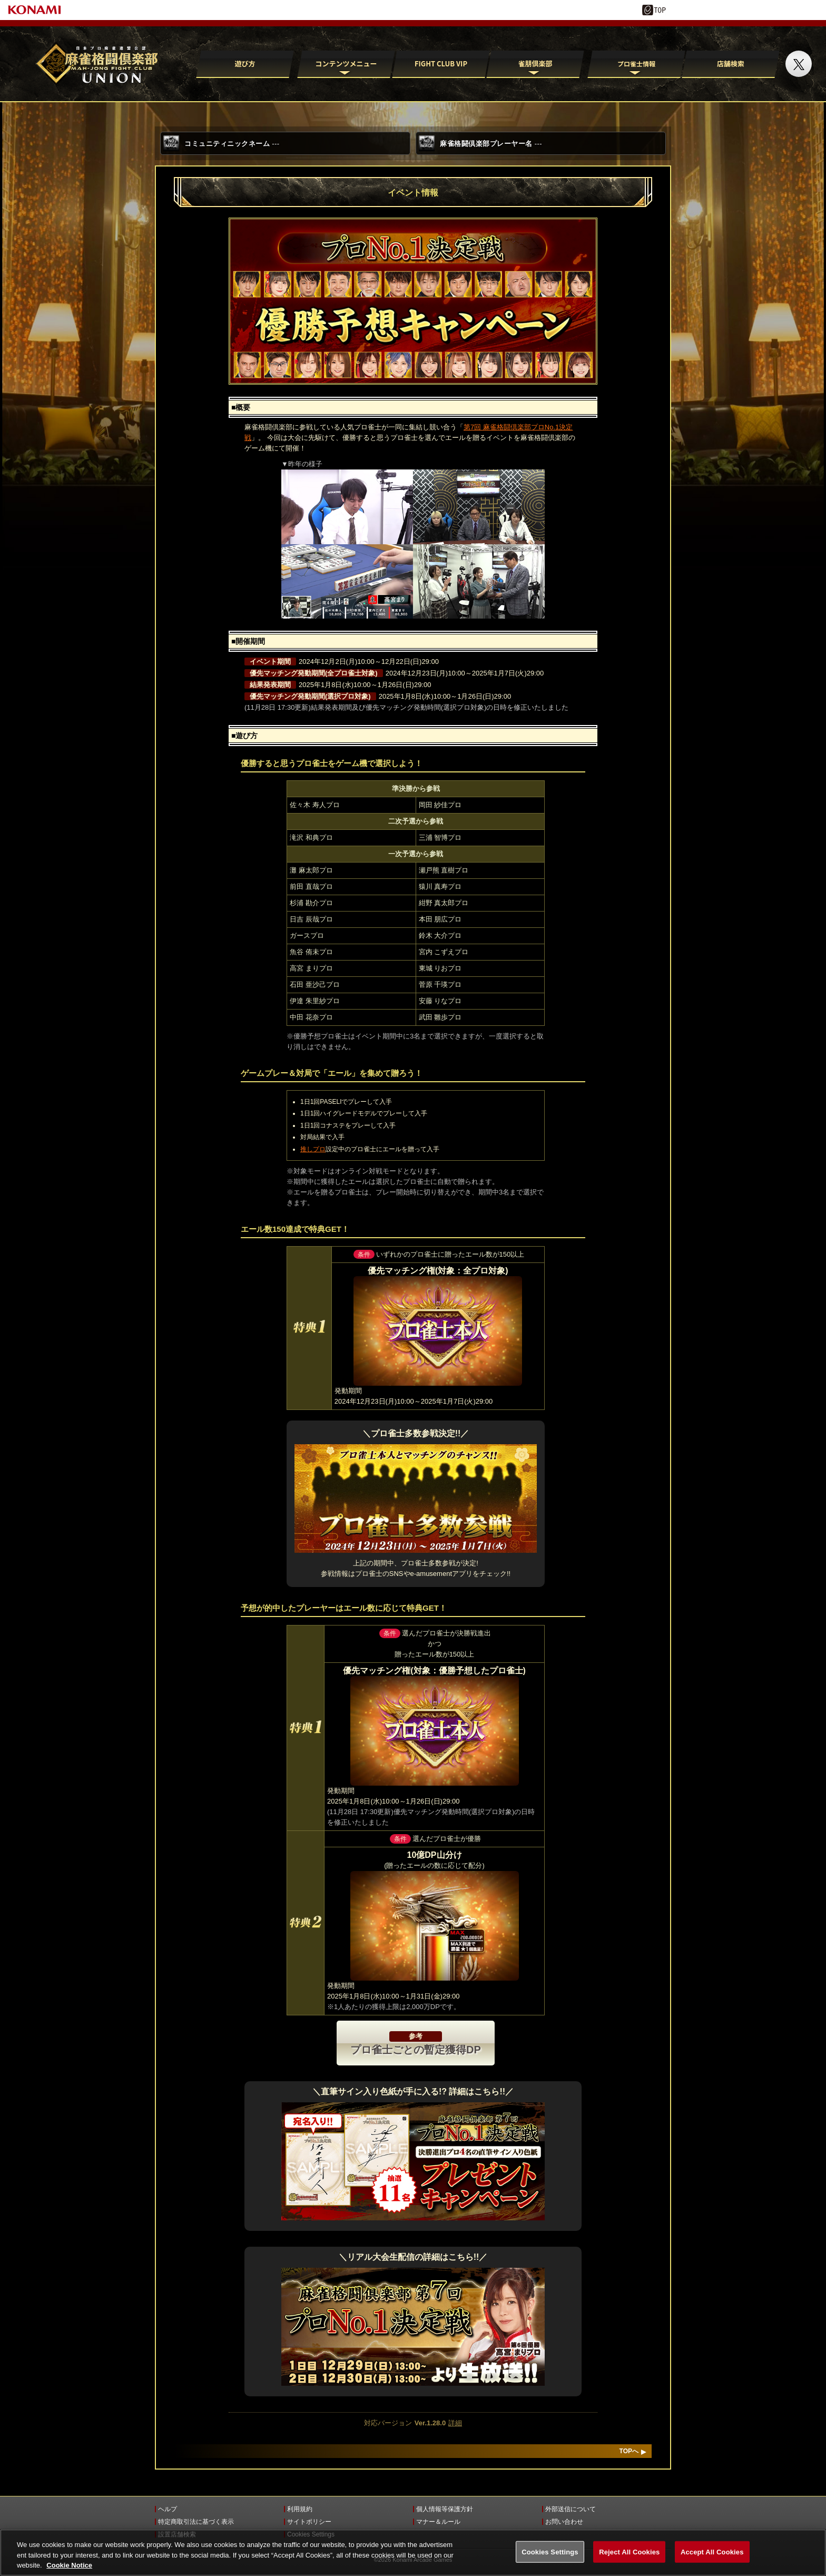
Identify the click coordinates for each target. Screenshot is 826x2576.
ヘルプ (167, 2509)
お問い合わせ (564, 2522)
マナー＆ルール (438, 2522)
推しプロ (313, 1149)
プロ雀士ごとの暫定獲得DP (415, 2043)
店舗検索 (730, 63)
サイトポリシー (309, 2522)
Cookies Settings (311, 2534)
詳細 (455, 2423)
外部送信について (570, 2509)
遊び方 (245, 63)
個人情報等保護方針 (444, 2509)
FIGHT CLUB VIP (440, 63)
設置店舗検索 (177, 2534)
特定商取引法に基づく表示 (196, 2522)
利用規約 (299, 2509)
